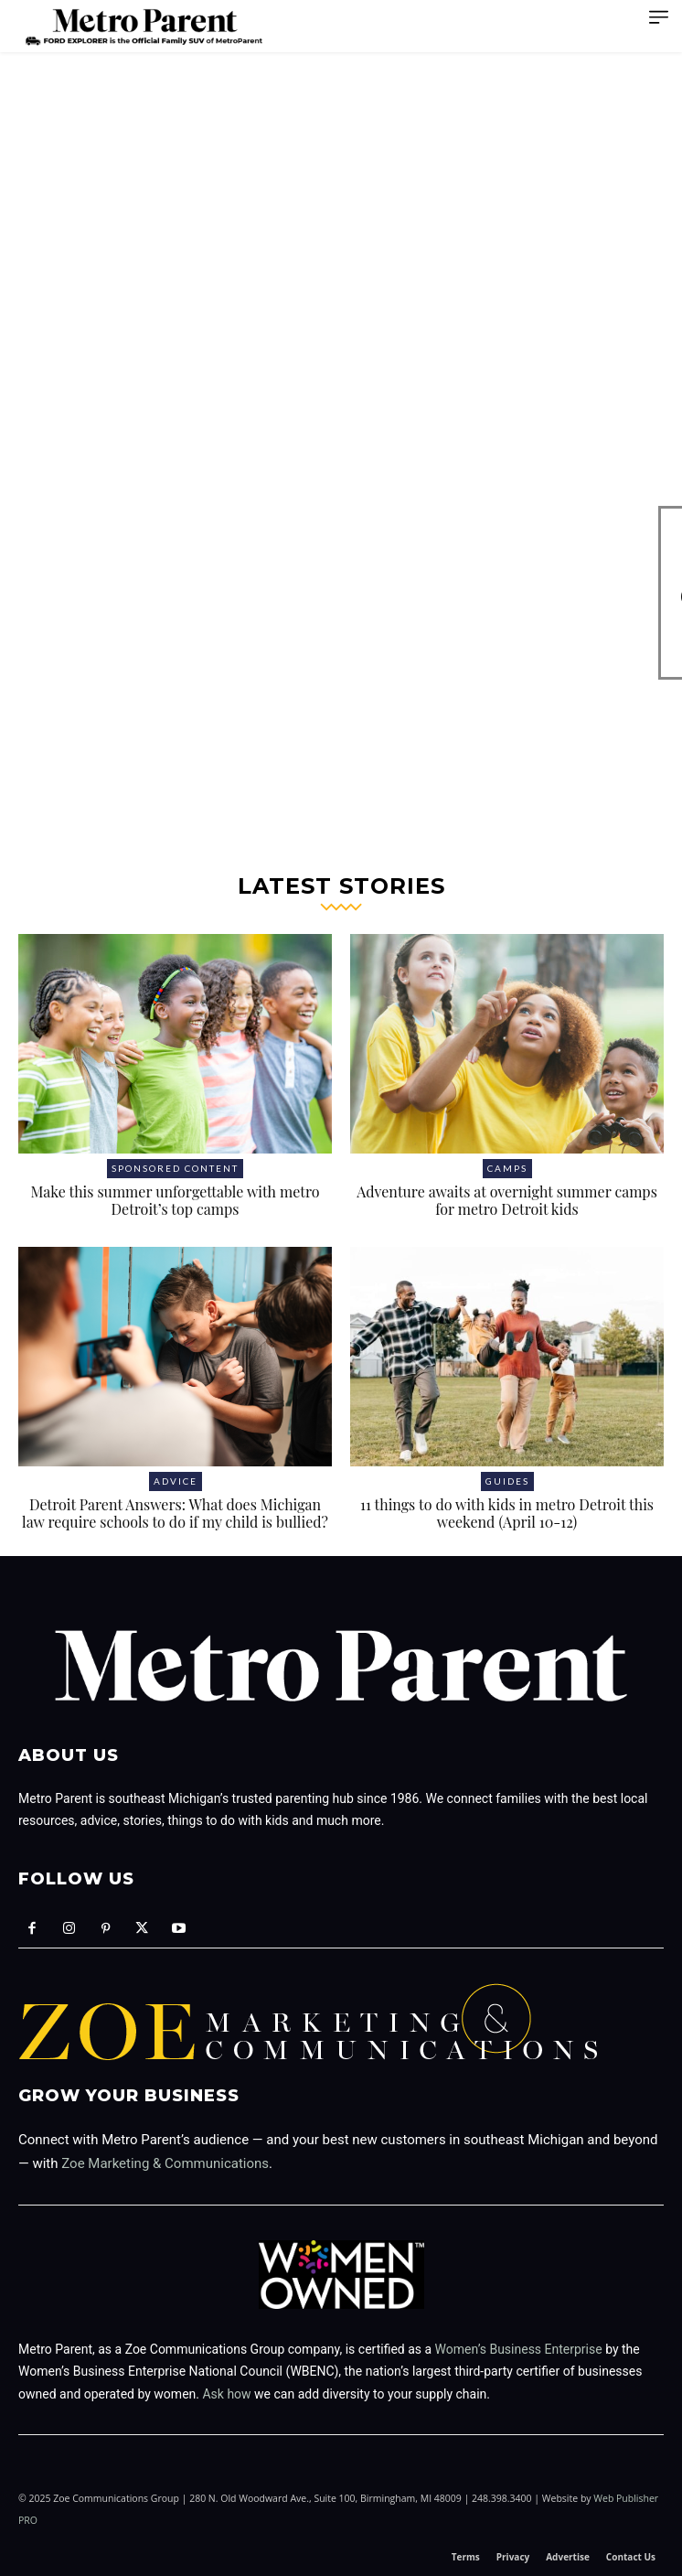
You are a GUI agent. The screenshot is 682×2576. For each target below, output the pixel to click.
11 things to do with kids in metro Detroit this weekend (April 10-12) (507, 1512)
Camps (507, 1168)
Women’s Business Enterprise (518, 2349)
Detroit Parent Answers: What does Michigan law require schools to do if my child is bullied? (175, 1512)
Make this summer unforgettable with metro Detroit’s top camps (174, 1200)
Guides (507, 1481)
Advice (175, 1481)
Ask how (226, 2394)
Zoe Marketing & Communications (165, 2163)
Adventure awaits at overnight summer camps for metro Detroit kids (507, 1200)
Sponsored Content (175, 1168)
